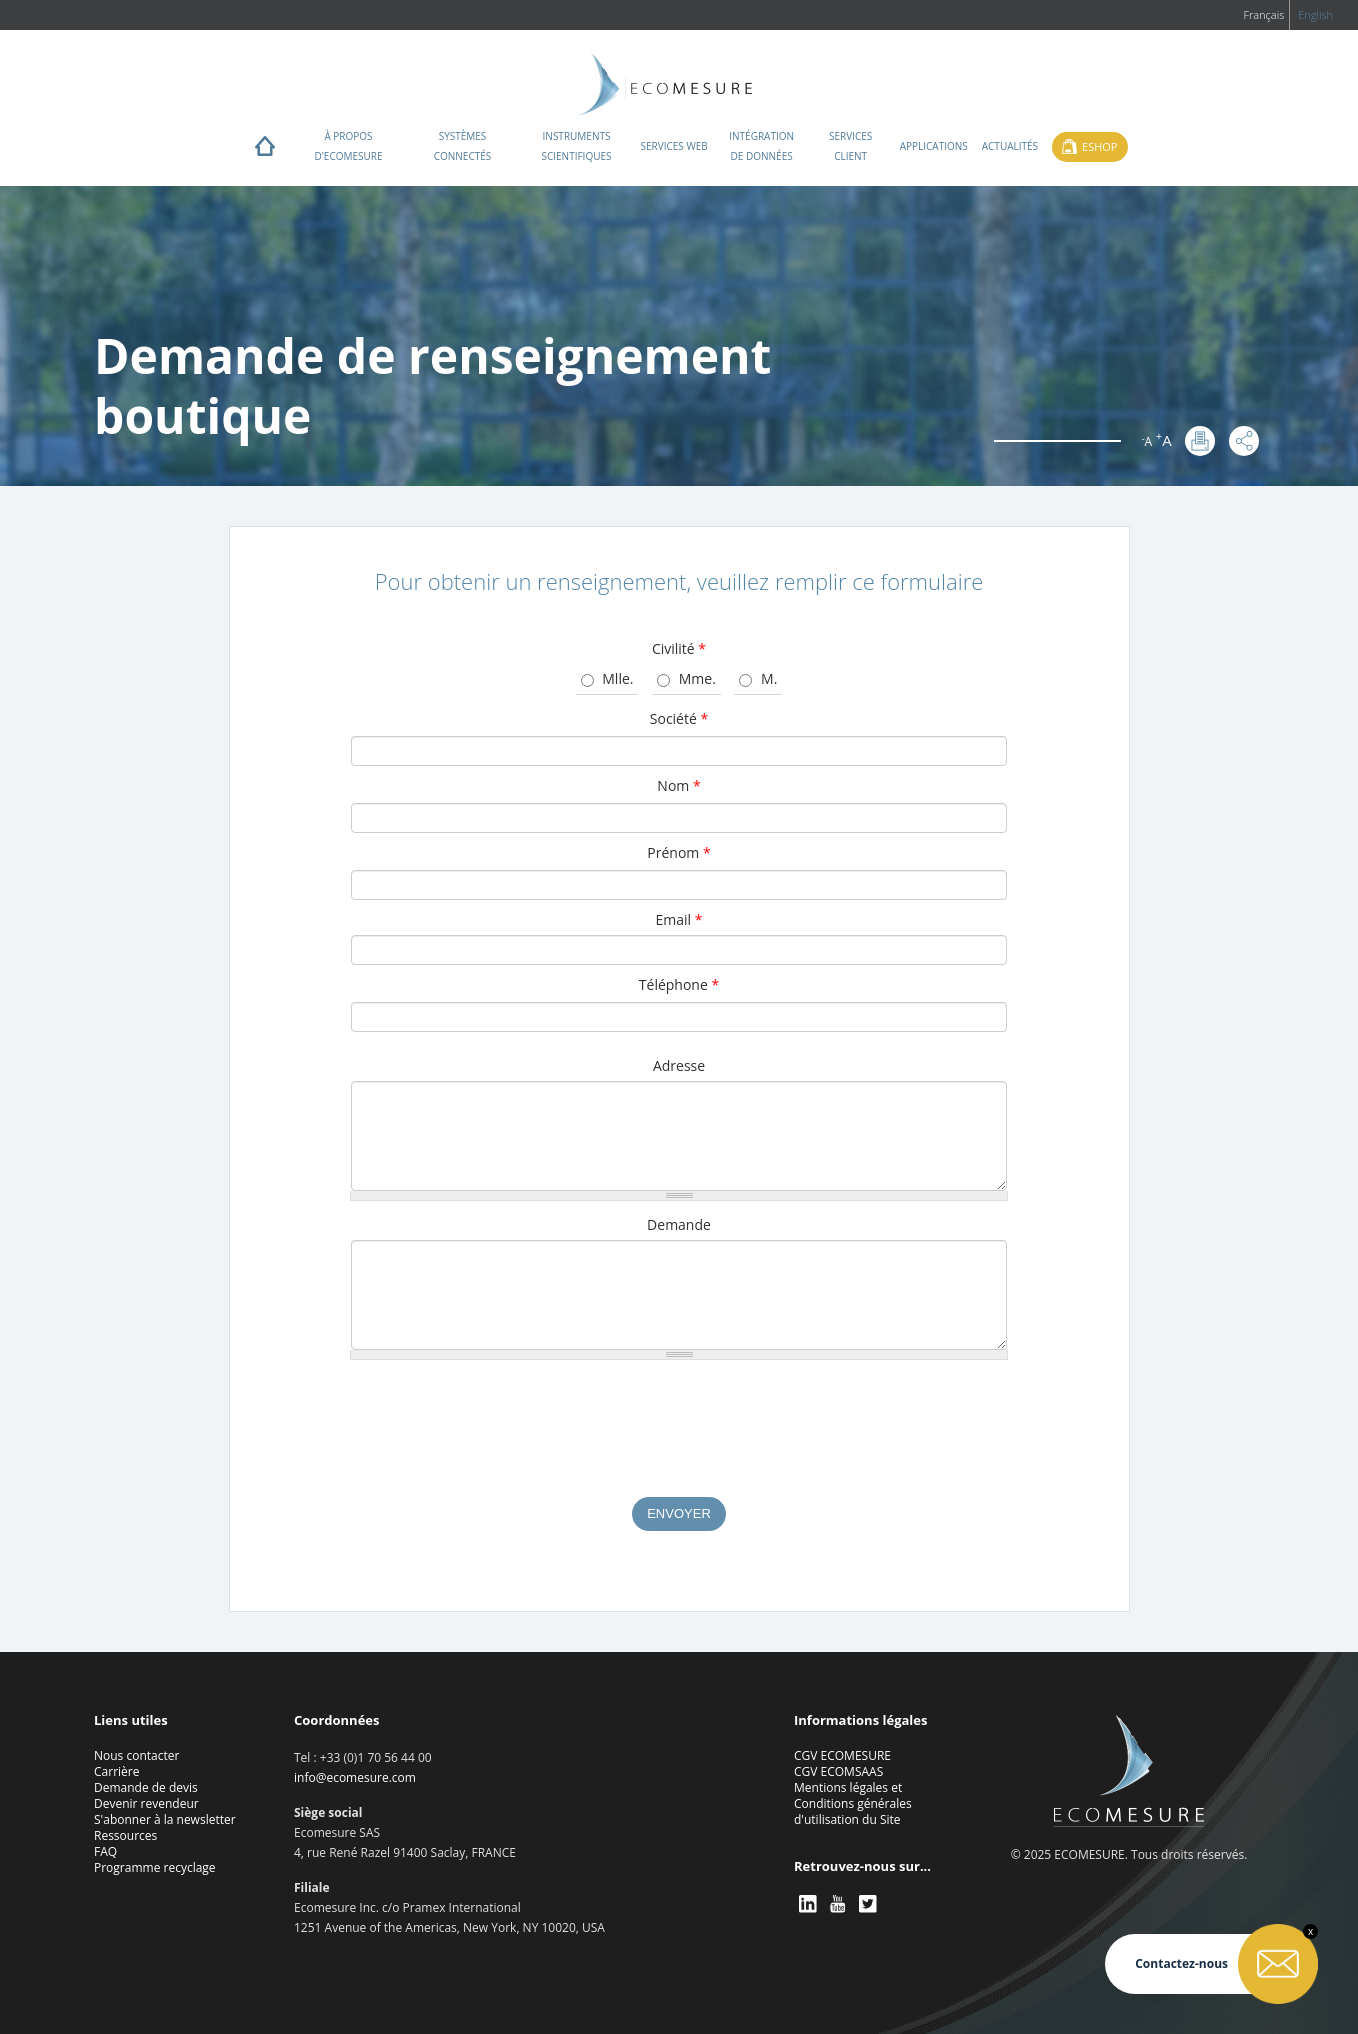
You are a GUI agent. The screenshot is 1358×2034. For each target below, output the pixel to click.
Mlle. (617, 678)
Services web (674, 146)
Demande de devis (146, 1787)
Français (1263, 14)
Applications (934, 146)
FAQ (105, 1851)
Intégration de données (761, 146)
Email (679, 919)
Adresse (679, 1065)
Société (679, 718)
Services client (850, 146)
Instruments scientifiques (576, 146)
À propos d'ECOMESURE (348, 146)
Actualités (1010, 146)
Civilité (679, 648)
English (1315, 14)
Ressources (125, 1835)
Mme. (697, 678)
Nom (678, 785)
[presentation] (679, 1438)
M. (769, 678)
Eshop (1099, 146)
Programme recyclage (155, 1867)
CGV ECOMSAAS (838, 1771)
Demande (679, 1224)
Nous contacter (136, 1755)
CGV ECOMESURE (842, 1755)
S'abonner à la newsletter (165, 1819)
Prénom (678, 852)
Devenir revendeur (146, 1803)
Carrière (116, 1771)
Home (265, 151)
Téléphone (679, 984)
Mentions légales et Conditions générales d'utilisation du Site (853, 1803)
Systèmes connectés (463, 146)
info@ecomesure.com (355, 1777)
